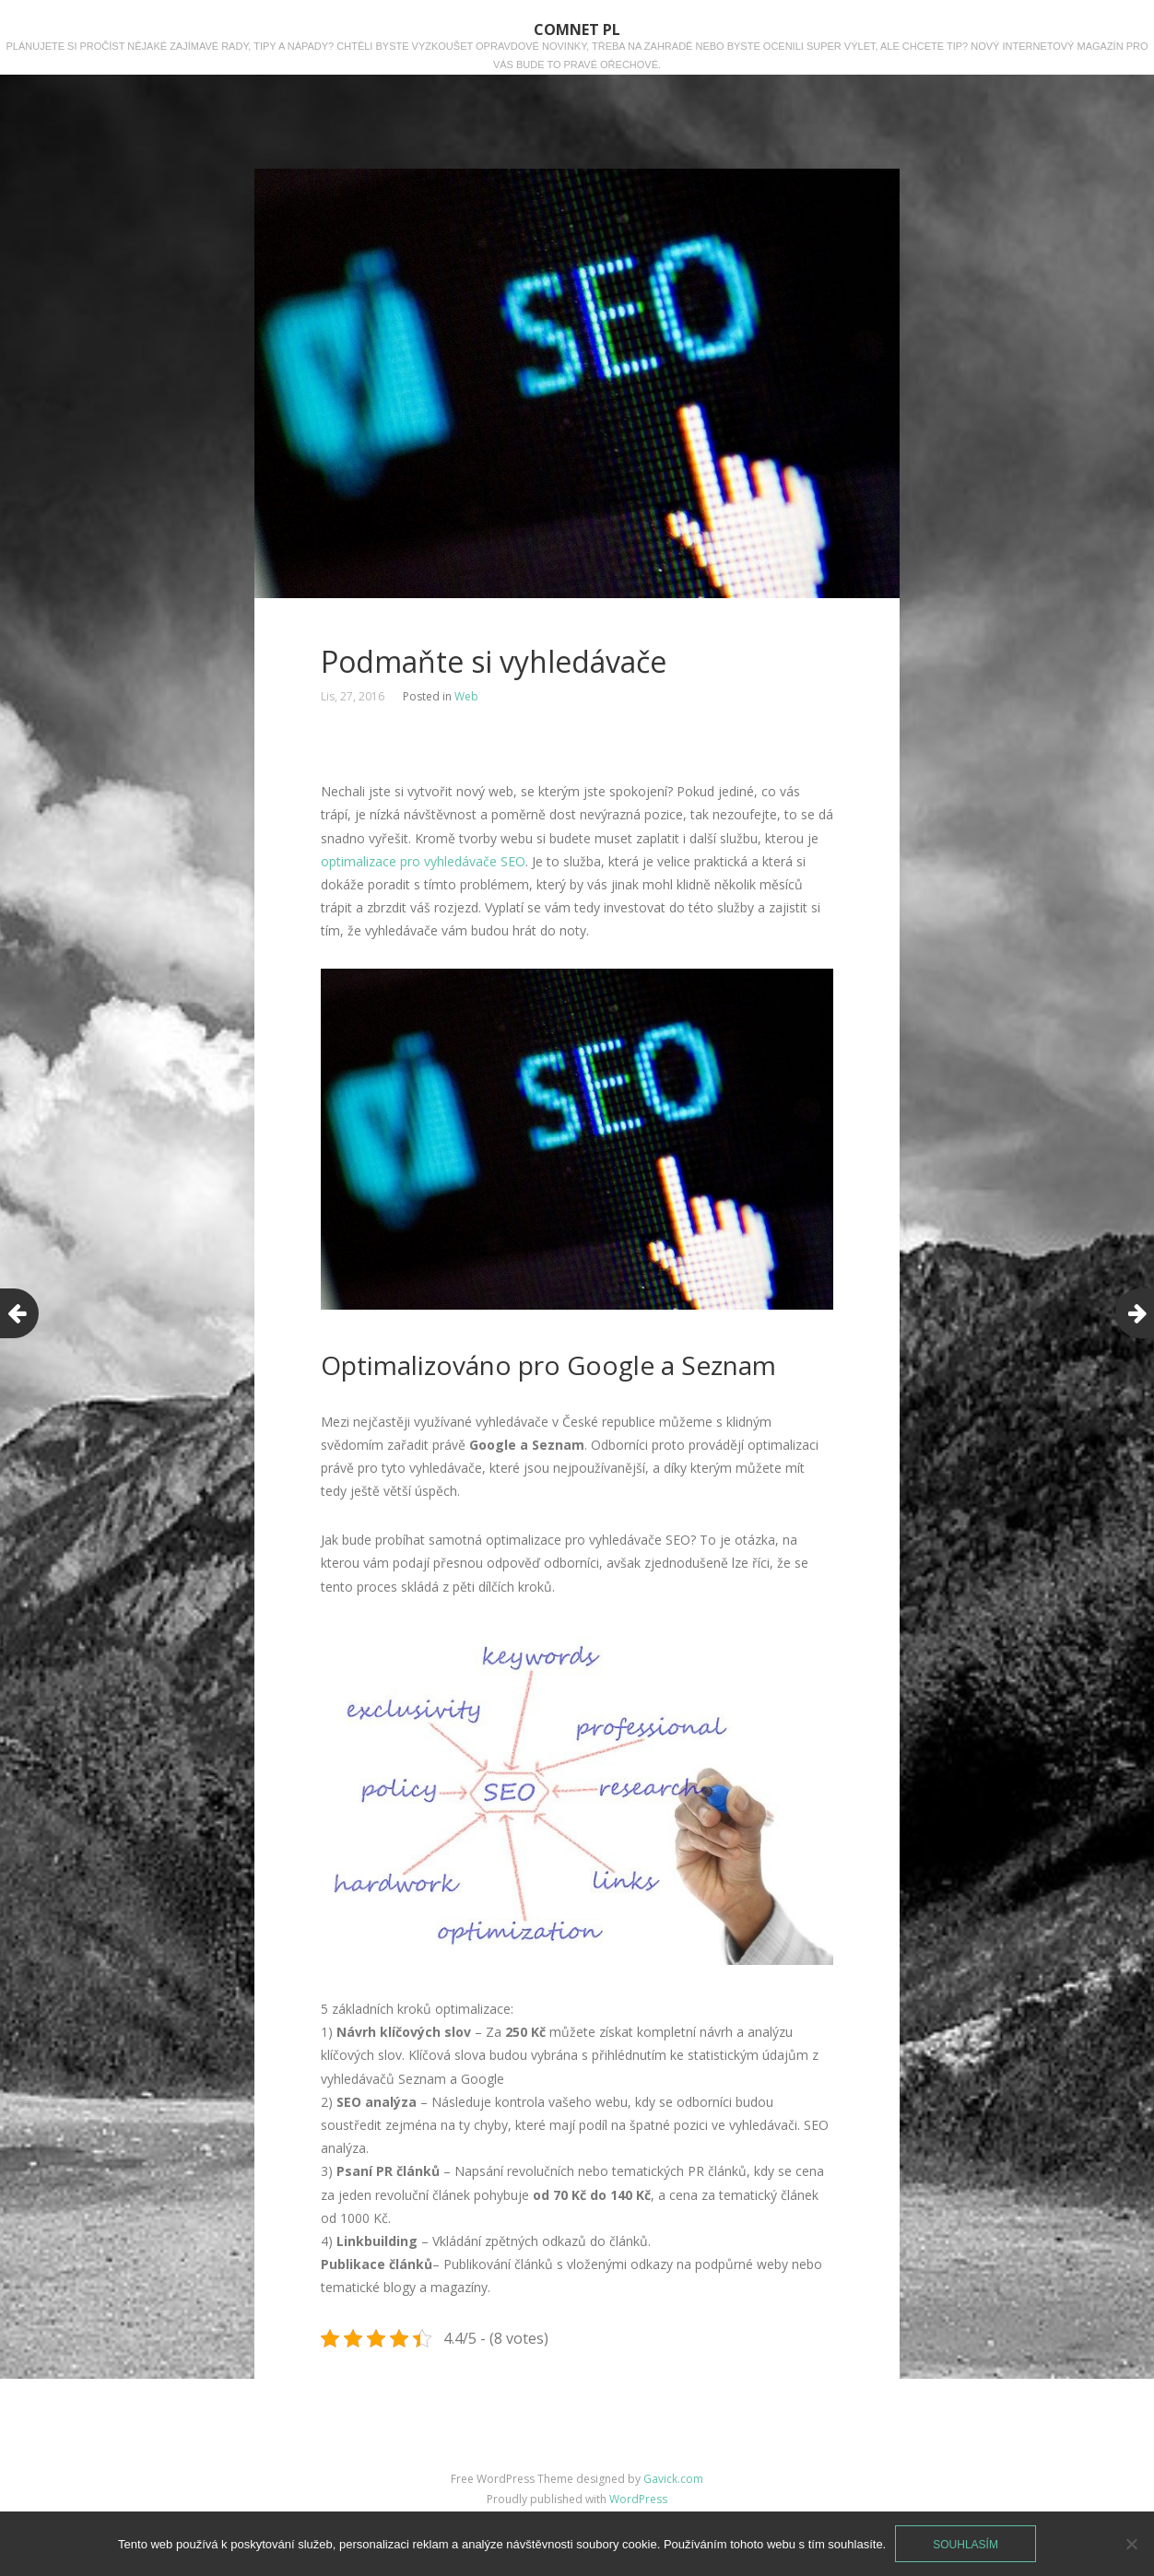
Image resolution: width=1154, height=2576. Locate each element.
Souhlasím (965, 2544)
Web (466, 696)
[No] (1131, 2544)
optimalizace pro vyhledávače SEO (423, 861)
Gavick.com (673, 2479)
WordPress (638, 2499)
